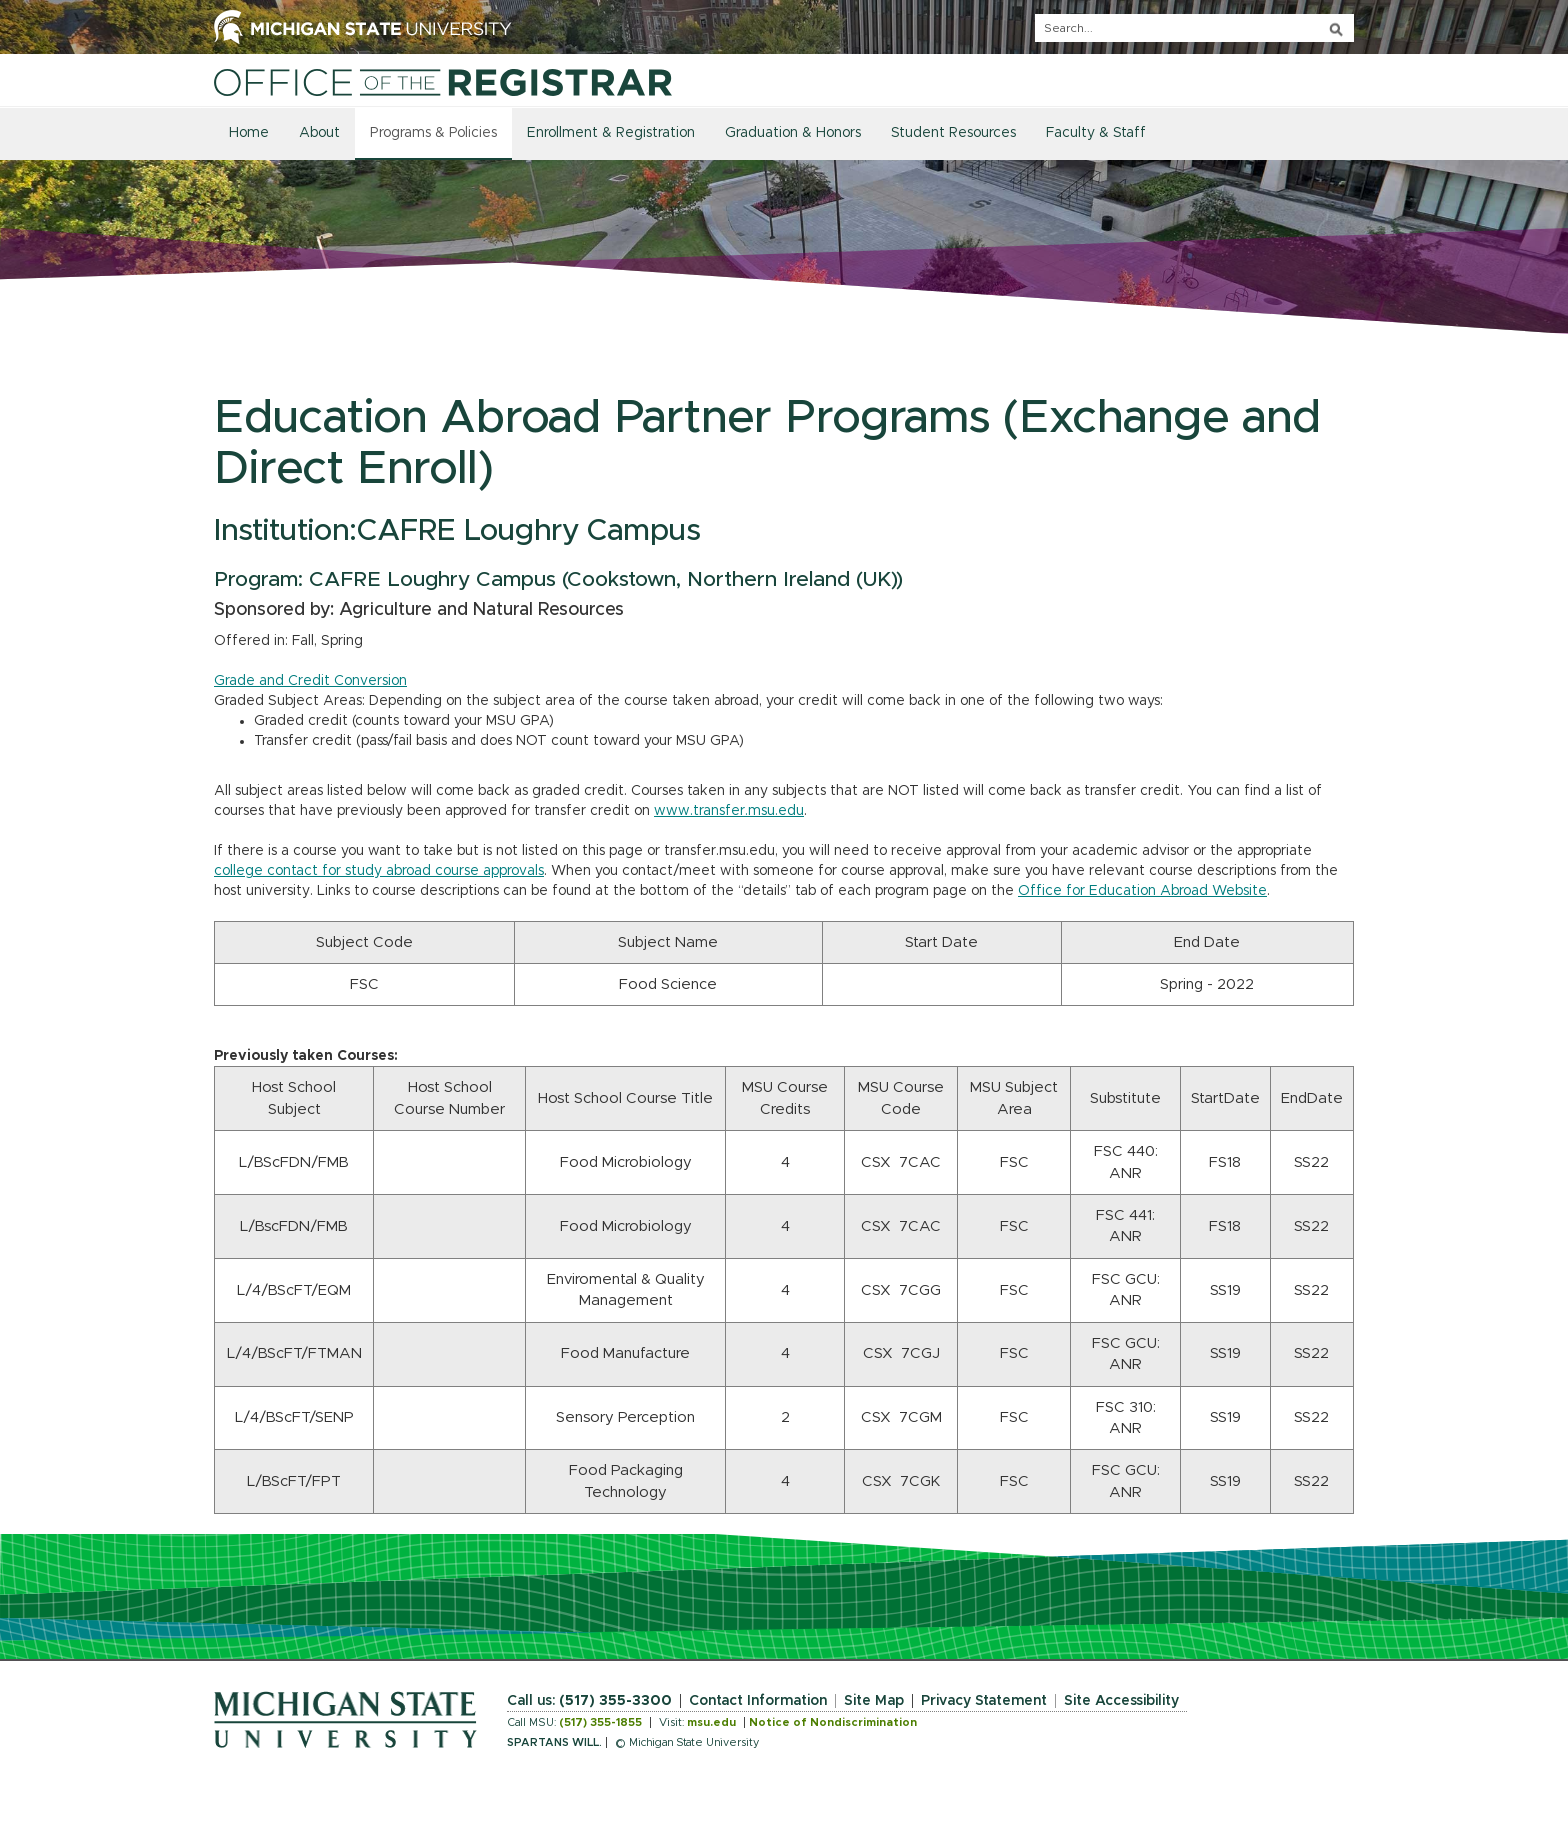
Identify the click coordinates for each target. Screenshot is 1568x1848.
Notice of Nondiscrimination (833, 1722)
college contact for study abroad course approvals (379, 871)
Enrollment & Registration (611, 133)
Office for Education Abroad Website (1142, 891)
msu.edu (711, 1722)
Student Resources (953, 133)
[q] (1194, 28)
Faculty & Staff (1096, 133)
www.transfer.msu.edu (729, 811)
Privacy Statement (984, 1701)
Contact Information (758, 1701)
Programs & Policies (433, 133)
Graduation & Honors (793, 133)
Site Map (874, 1701)
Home (249, 133)
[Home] (443, 82)
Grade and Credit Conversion (310, 681)
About (319, 133)
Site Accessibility (1121, 1701)
